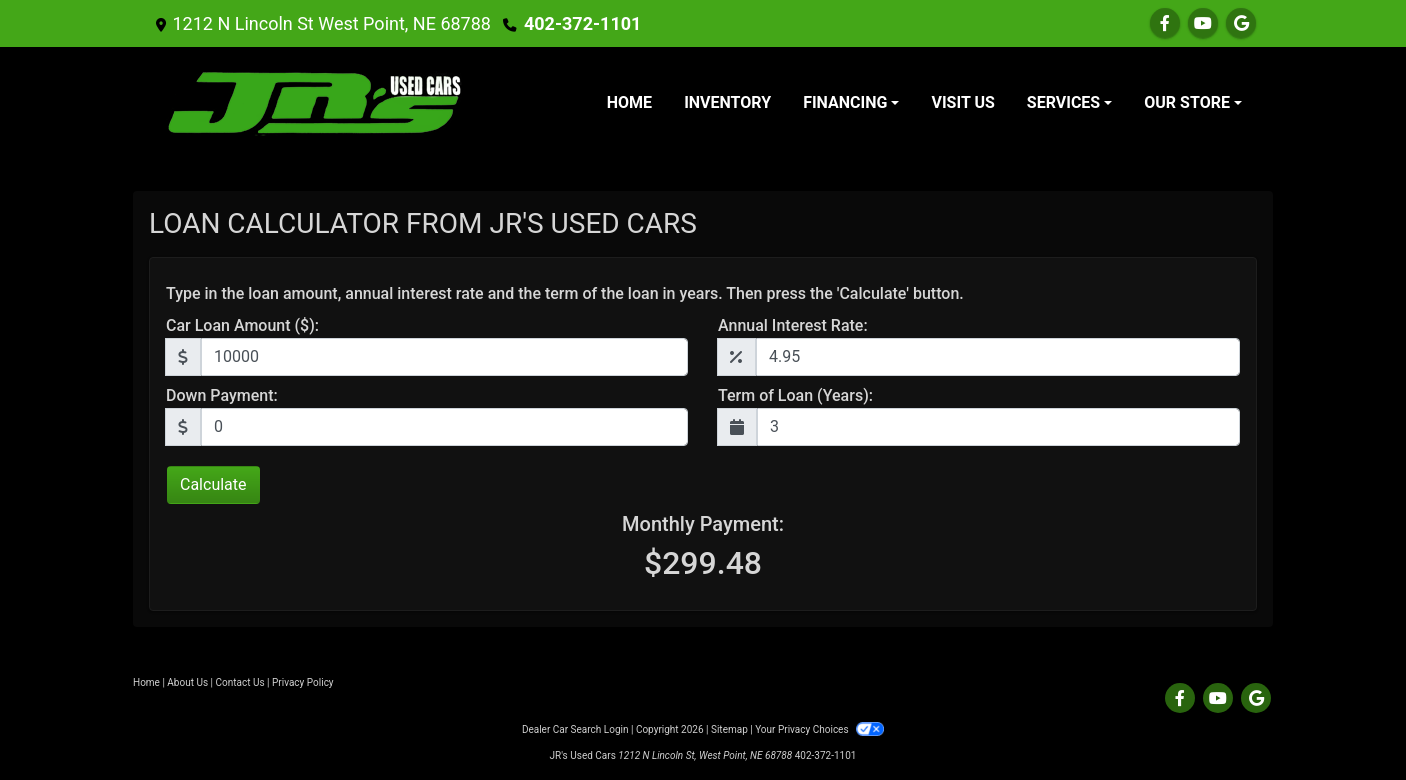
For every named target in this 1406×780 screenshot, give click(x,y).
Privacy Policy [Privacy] (303, 682)
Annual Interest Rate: (793, 325)
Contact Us (240, 682)
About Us (187, 682)
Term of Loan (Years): (795, 395)
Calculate (213, 484)
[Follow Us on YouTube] (1203, 23)
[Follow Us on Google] (1241, 23)
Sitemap (729, 729)
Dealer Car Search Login (575, 729)
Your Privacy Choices (819, 729)
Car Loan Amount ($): (242, 325)
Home (146, 682)
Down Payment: (222, 395)
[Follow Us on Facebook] (1165, 23)
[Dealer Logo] (314, 103)
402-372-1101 (582, 23)
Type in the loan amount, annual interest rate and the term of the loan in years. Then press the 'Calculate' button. (565, 293)
